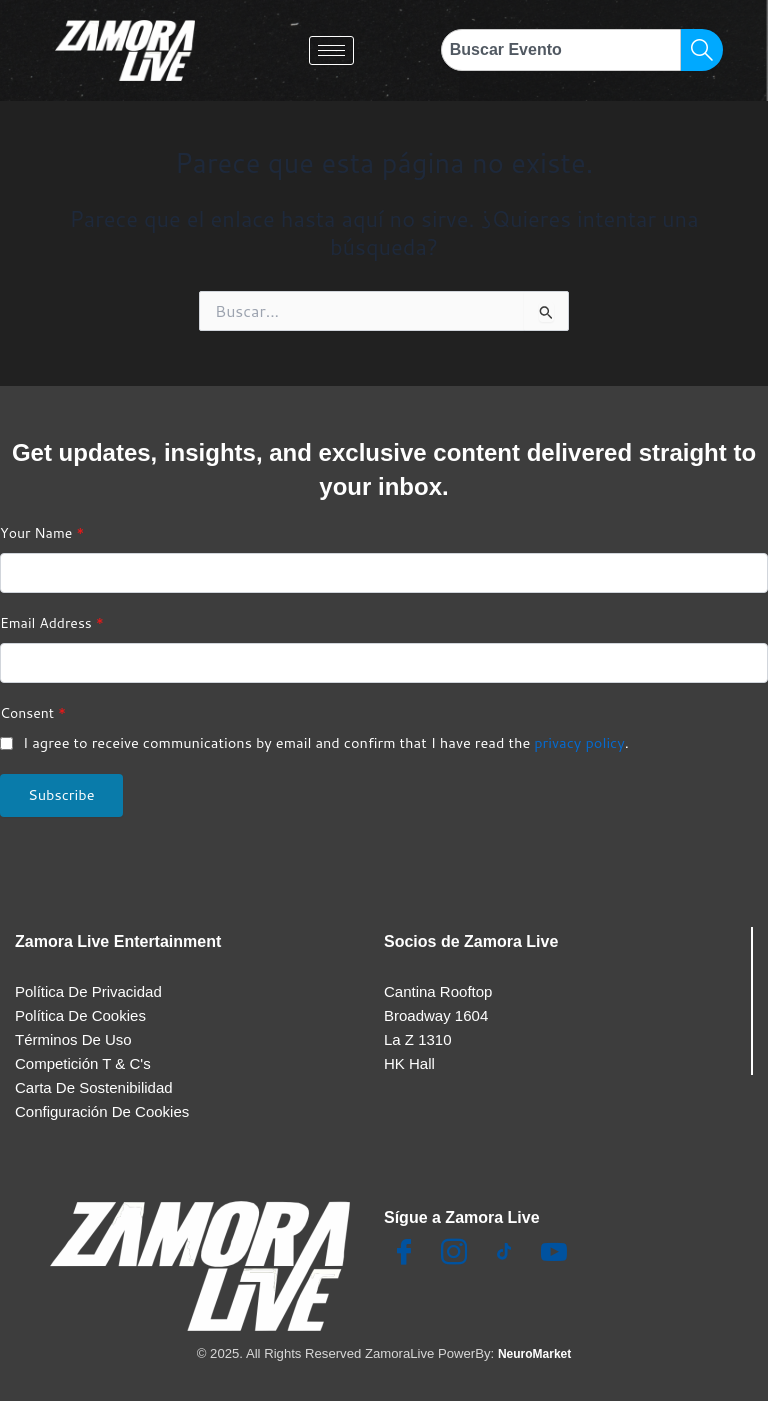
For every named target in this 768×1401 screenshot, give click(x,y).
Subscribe (61, 783)
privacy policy (579, 731)
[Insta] (454, 1253)
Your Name (42, 522)
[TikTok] (504, 1253)
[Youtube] (554, 1253)
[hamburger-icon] (331, 50)
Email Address (52, 612)
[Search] (702, 50)
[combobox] (561, 50)
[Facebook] (404, 1253)
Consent (33, 702)
